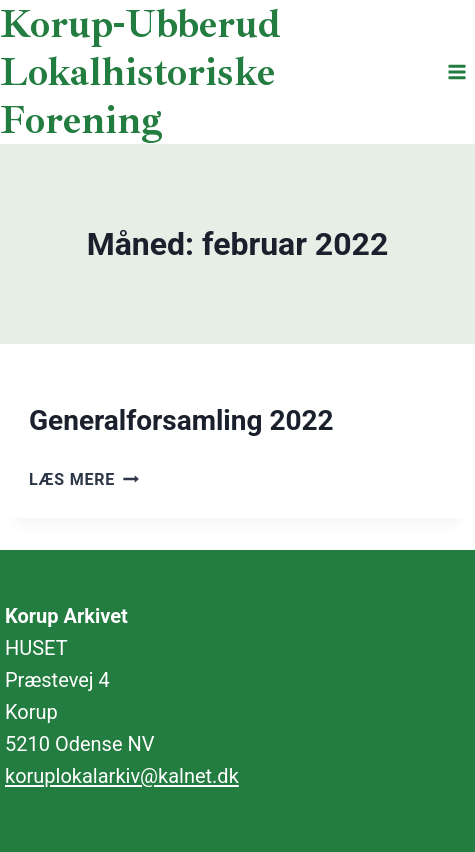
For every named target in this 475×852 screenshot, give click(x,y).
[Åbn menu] (456, 71)
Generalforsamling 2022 (181, 420)
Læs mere (84, 479)
